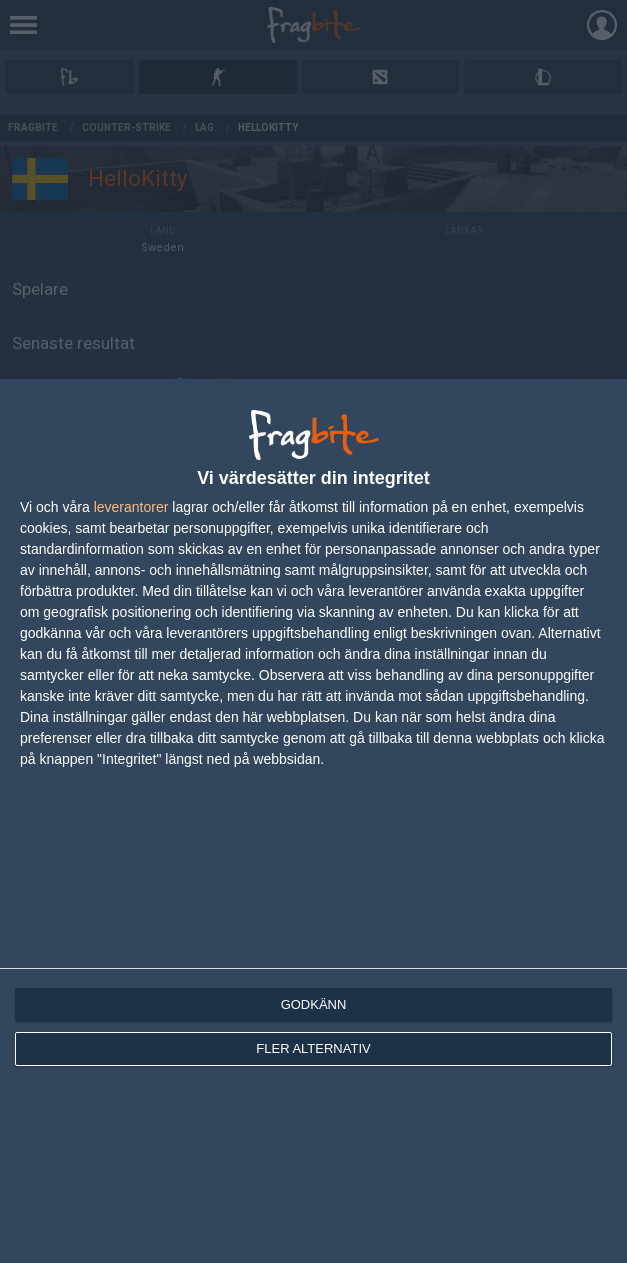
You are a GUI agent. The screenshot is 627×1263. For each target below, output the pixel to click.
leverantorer (131, 507)
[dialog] (313, 821)
